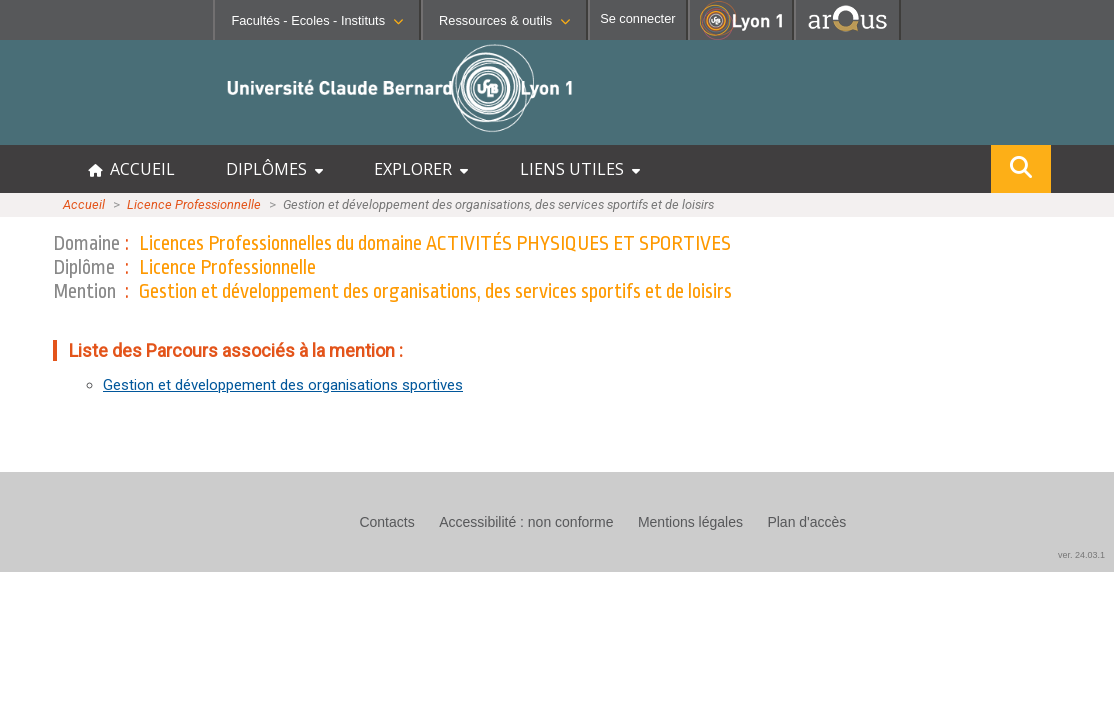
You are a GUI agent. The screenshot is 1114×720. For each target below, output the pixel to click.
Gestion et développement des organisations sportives (283, 385)
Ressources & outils (504, 20)
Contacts (386, 522)
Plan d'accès (806, 522)
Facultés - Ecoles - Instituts (317, 20)
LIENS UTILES (580, 169)
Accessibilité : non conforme (526, 522)
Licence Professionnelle (194, 204)
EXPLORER (421, 169)
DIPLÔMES (274, 169)
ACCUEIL (131, 169)
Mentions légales (690, 522)
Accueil (84, 204)
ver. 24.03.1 (1081, 555)
